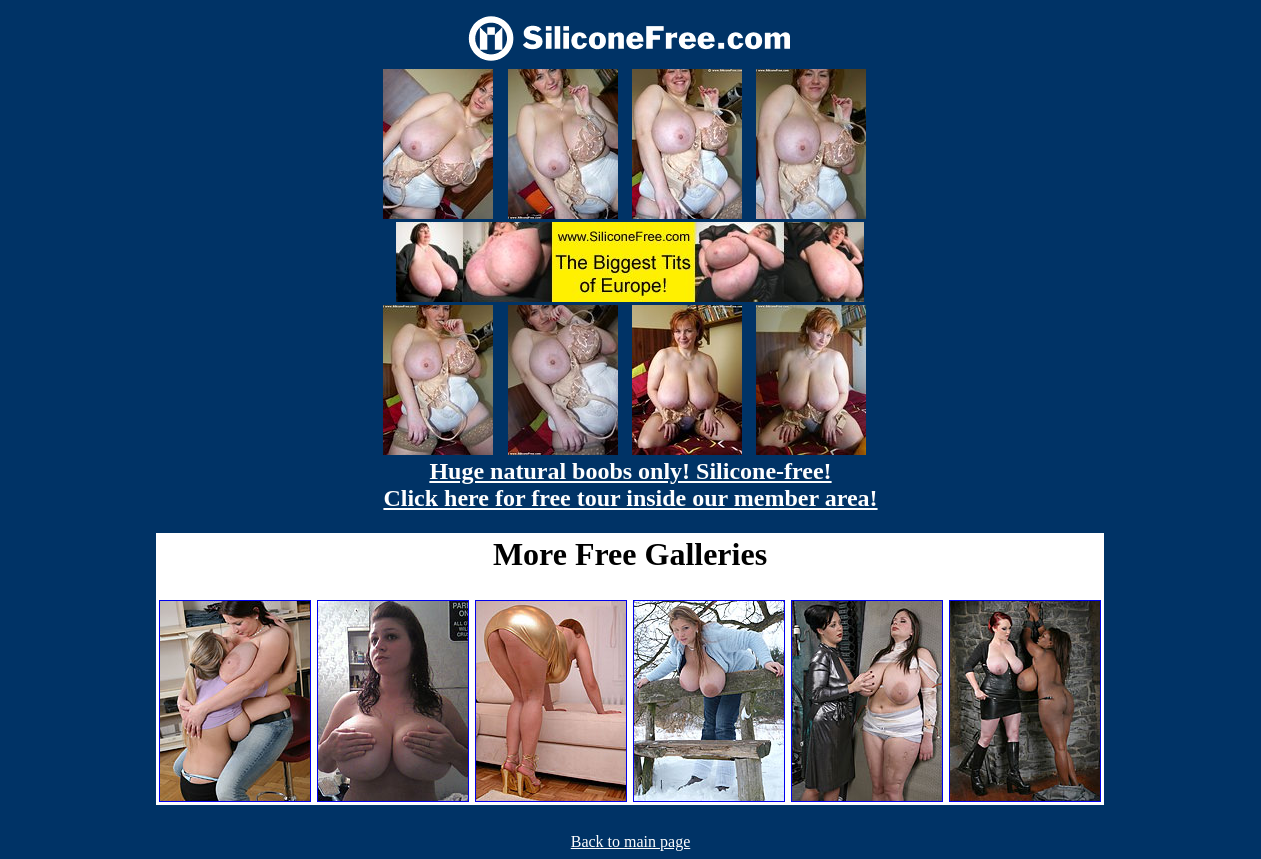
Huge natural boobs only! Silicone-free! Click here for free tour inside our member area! (630, 484)
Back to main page (631, 841)
